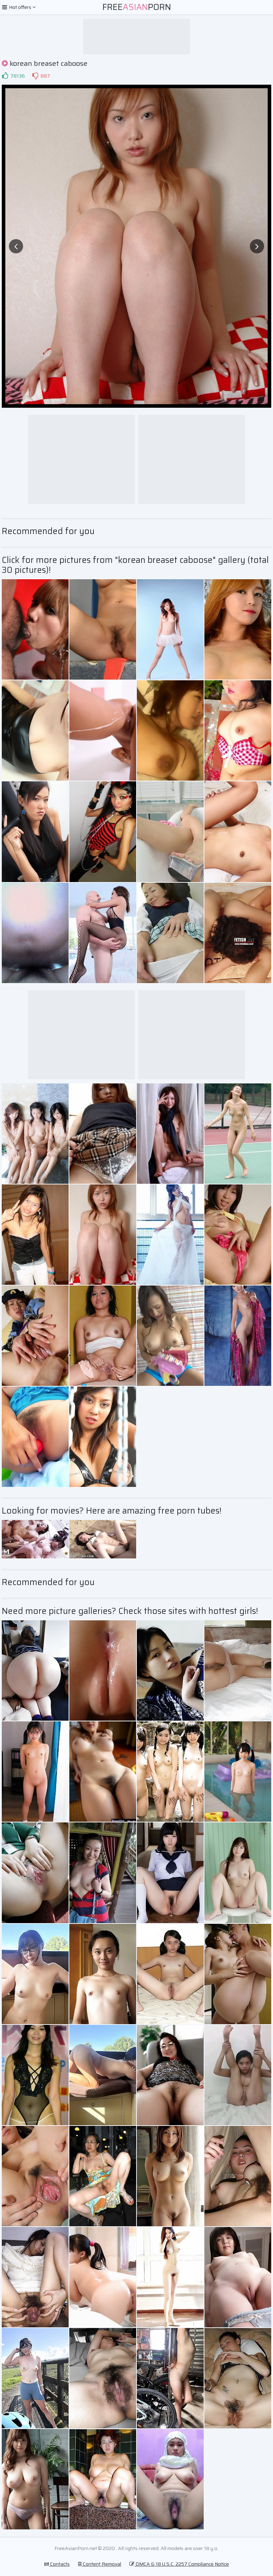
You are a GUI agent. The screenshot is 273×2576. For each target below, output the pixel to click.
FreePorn (136, 7)
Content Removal (99, 2564)
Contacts (57, 2564)
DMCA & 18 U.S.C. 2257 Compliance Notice (179, 2564)
